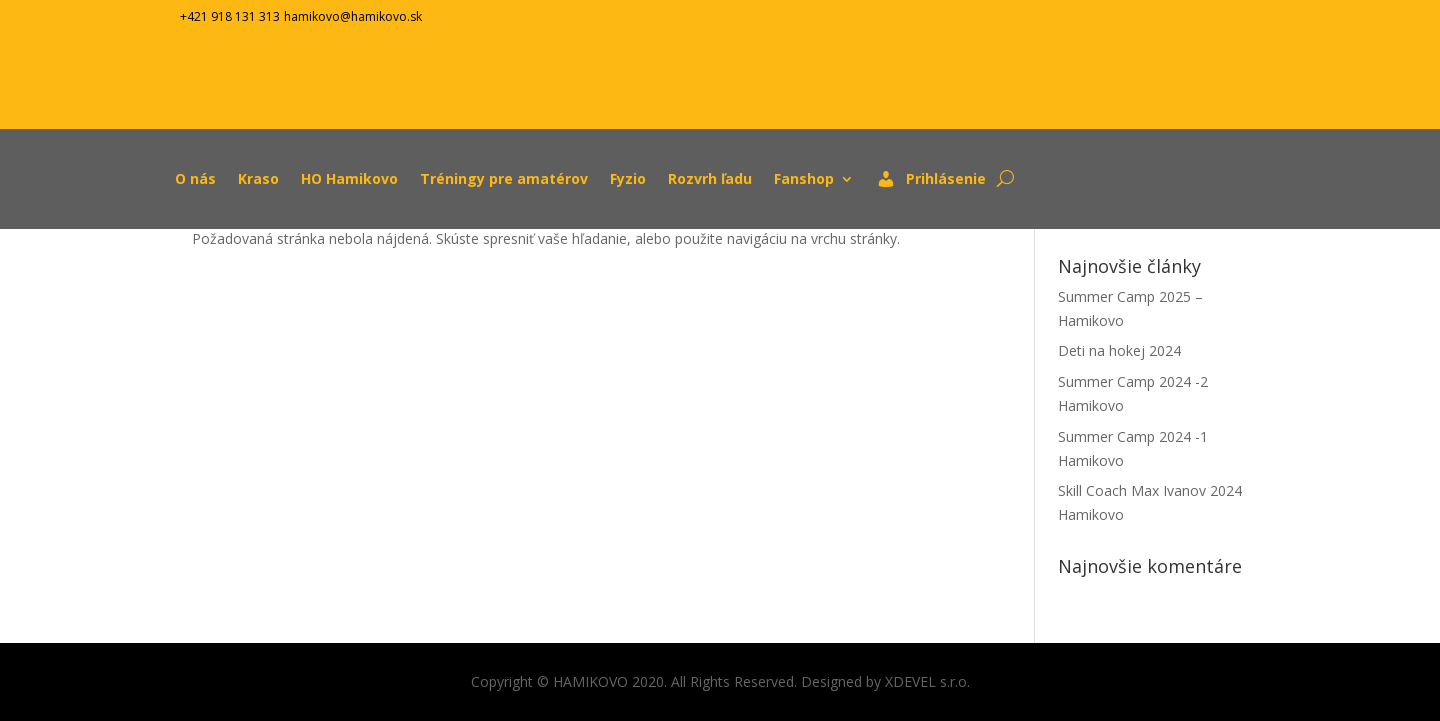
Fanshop (804, 178)
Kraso (258, 178)
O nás (195, 178)
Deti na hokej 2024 (1121, 350)
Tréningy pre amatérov (504, 178)
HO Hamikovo (349, 178)
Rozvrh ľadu (710, 178)
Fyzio (628, 178)
